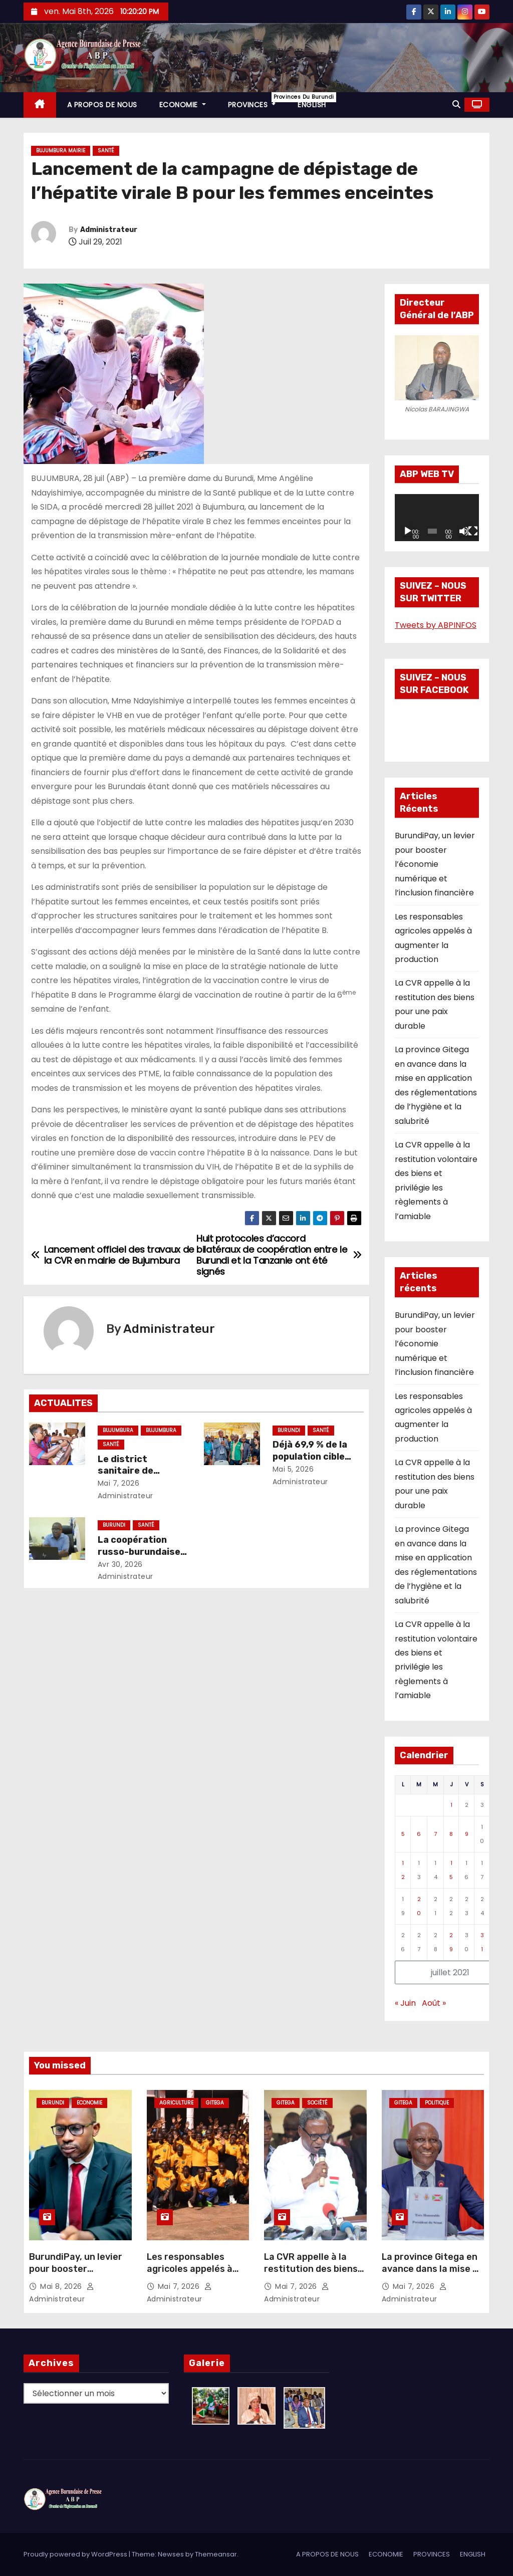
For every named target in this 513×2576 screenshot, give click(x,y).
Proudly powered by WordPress (76, 2554)
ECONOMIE (182, 105)
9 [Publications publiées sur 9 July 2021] (466, 1834)
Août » (434, 2003)
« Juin (405, 2003)
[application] (437, 518)
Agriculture (176, 2102)
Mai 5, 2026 (293, 1469)
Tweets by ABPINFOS (435, 625)
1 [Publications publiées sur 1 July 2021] (451, 1805)
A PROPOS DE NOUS (102, 105)
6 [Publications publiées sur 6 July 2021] (419, 1834)
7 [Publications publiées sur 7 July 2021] (435, 1834)
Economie (89, 2102)
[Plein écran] (473, 531)
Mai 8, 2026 (62, 2286)
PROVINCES (257, 101)
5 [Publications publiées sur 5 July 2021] (403, 1834)
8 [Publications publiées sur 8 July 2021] (451, 1834)
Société (317, 2102)
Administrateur (108, 229)
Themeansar (216, 2554)
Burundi (289, 1430)
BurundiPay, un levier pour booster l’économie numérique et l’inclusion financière (435, 864)
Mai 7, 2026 (119, 1483)
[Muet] (464, 531)
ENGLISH (312, 105)
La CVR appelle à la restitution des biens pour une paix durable (312, 2268)
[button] (456, 104)
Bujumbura (118, 1430)
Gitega (215, 2102)
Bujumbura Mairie (60, 150)
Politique (437, 2102)
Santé (106, 150)
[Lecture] (408, 531)
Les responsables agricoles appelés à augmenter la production (189, 2274)
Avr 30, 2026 (120, 1564)
